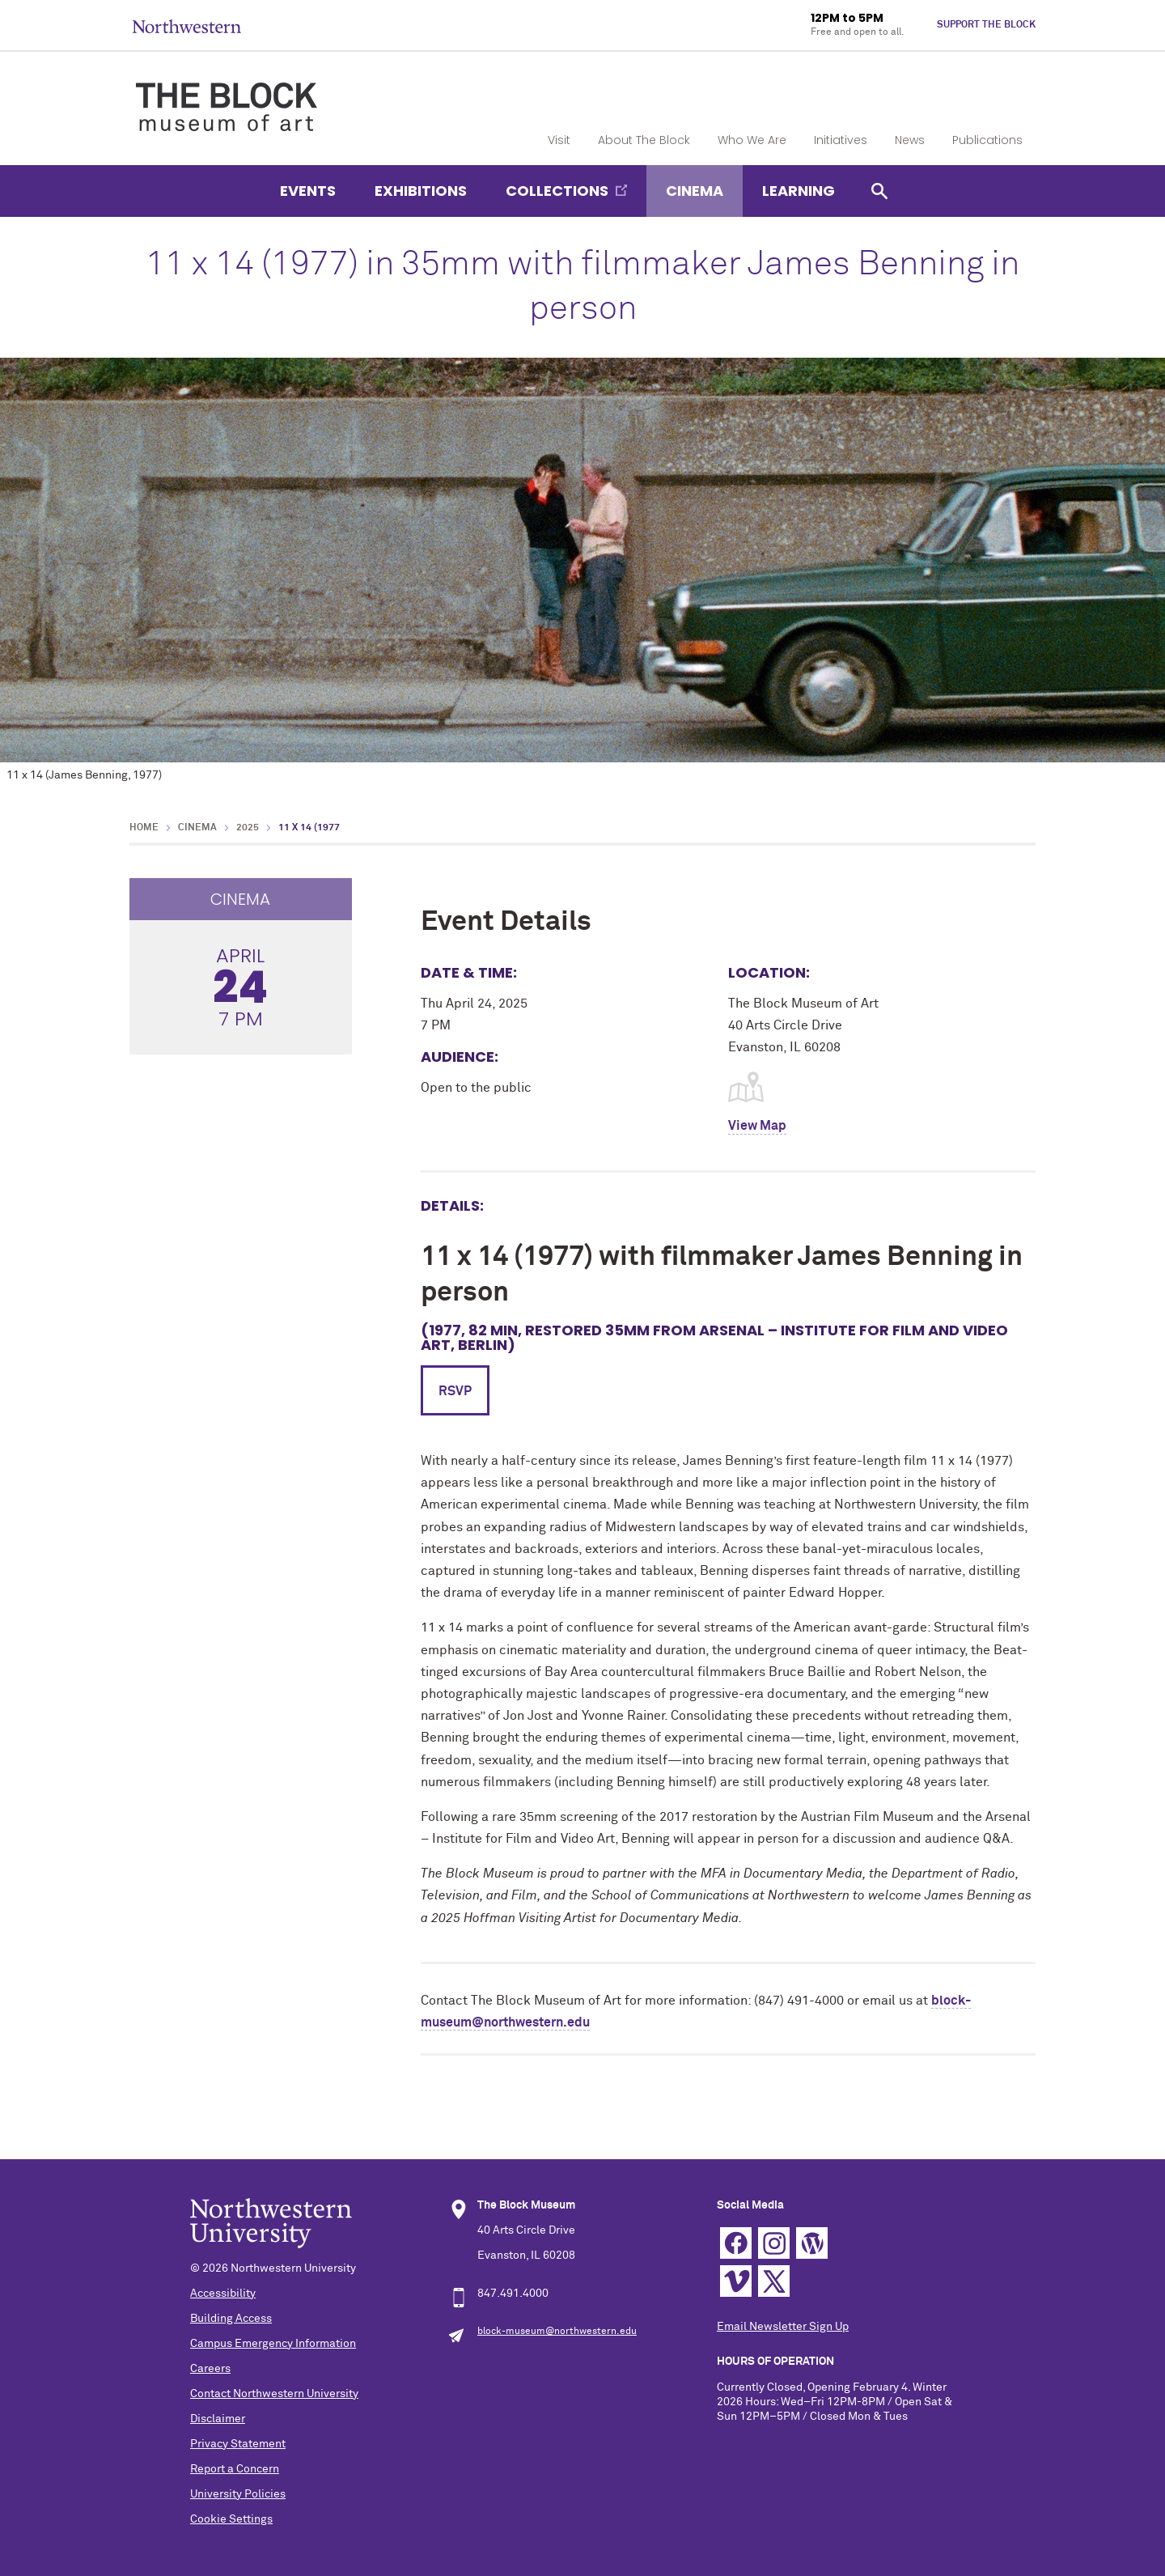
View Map (757, 1125)
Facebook (736, 2243)
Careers (210, 2368)
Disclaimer (217, 2419)
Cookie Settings (231, 2519)
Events (308, 190)
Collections (557, 190)
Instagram (774, 2243)
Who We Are (752, 140)
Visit (559, 140)
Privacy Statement (238, 2444)
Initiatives (840, 140)
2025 (247, 828)
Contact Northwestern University (274, 2394)
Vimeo (736, 2281)
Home (144, 828)
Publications (987, 140)
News (910, 140)
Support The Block (986, 25)
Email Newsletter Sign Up (783, 2326)
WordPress (812, 2243)
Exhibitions (421, 190)
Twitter (774, 2281)
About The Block (644, 140)
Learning (798, 190)
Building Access (231, 2318)
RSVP (455, 1391)
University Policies (238, 2494)
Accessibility (223, 2293)
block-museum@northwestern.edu (557, 2331)
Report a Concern (234, 2469)
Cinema (694, 190)
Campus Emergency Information (273, 2343)
